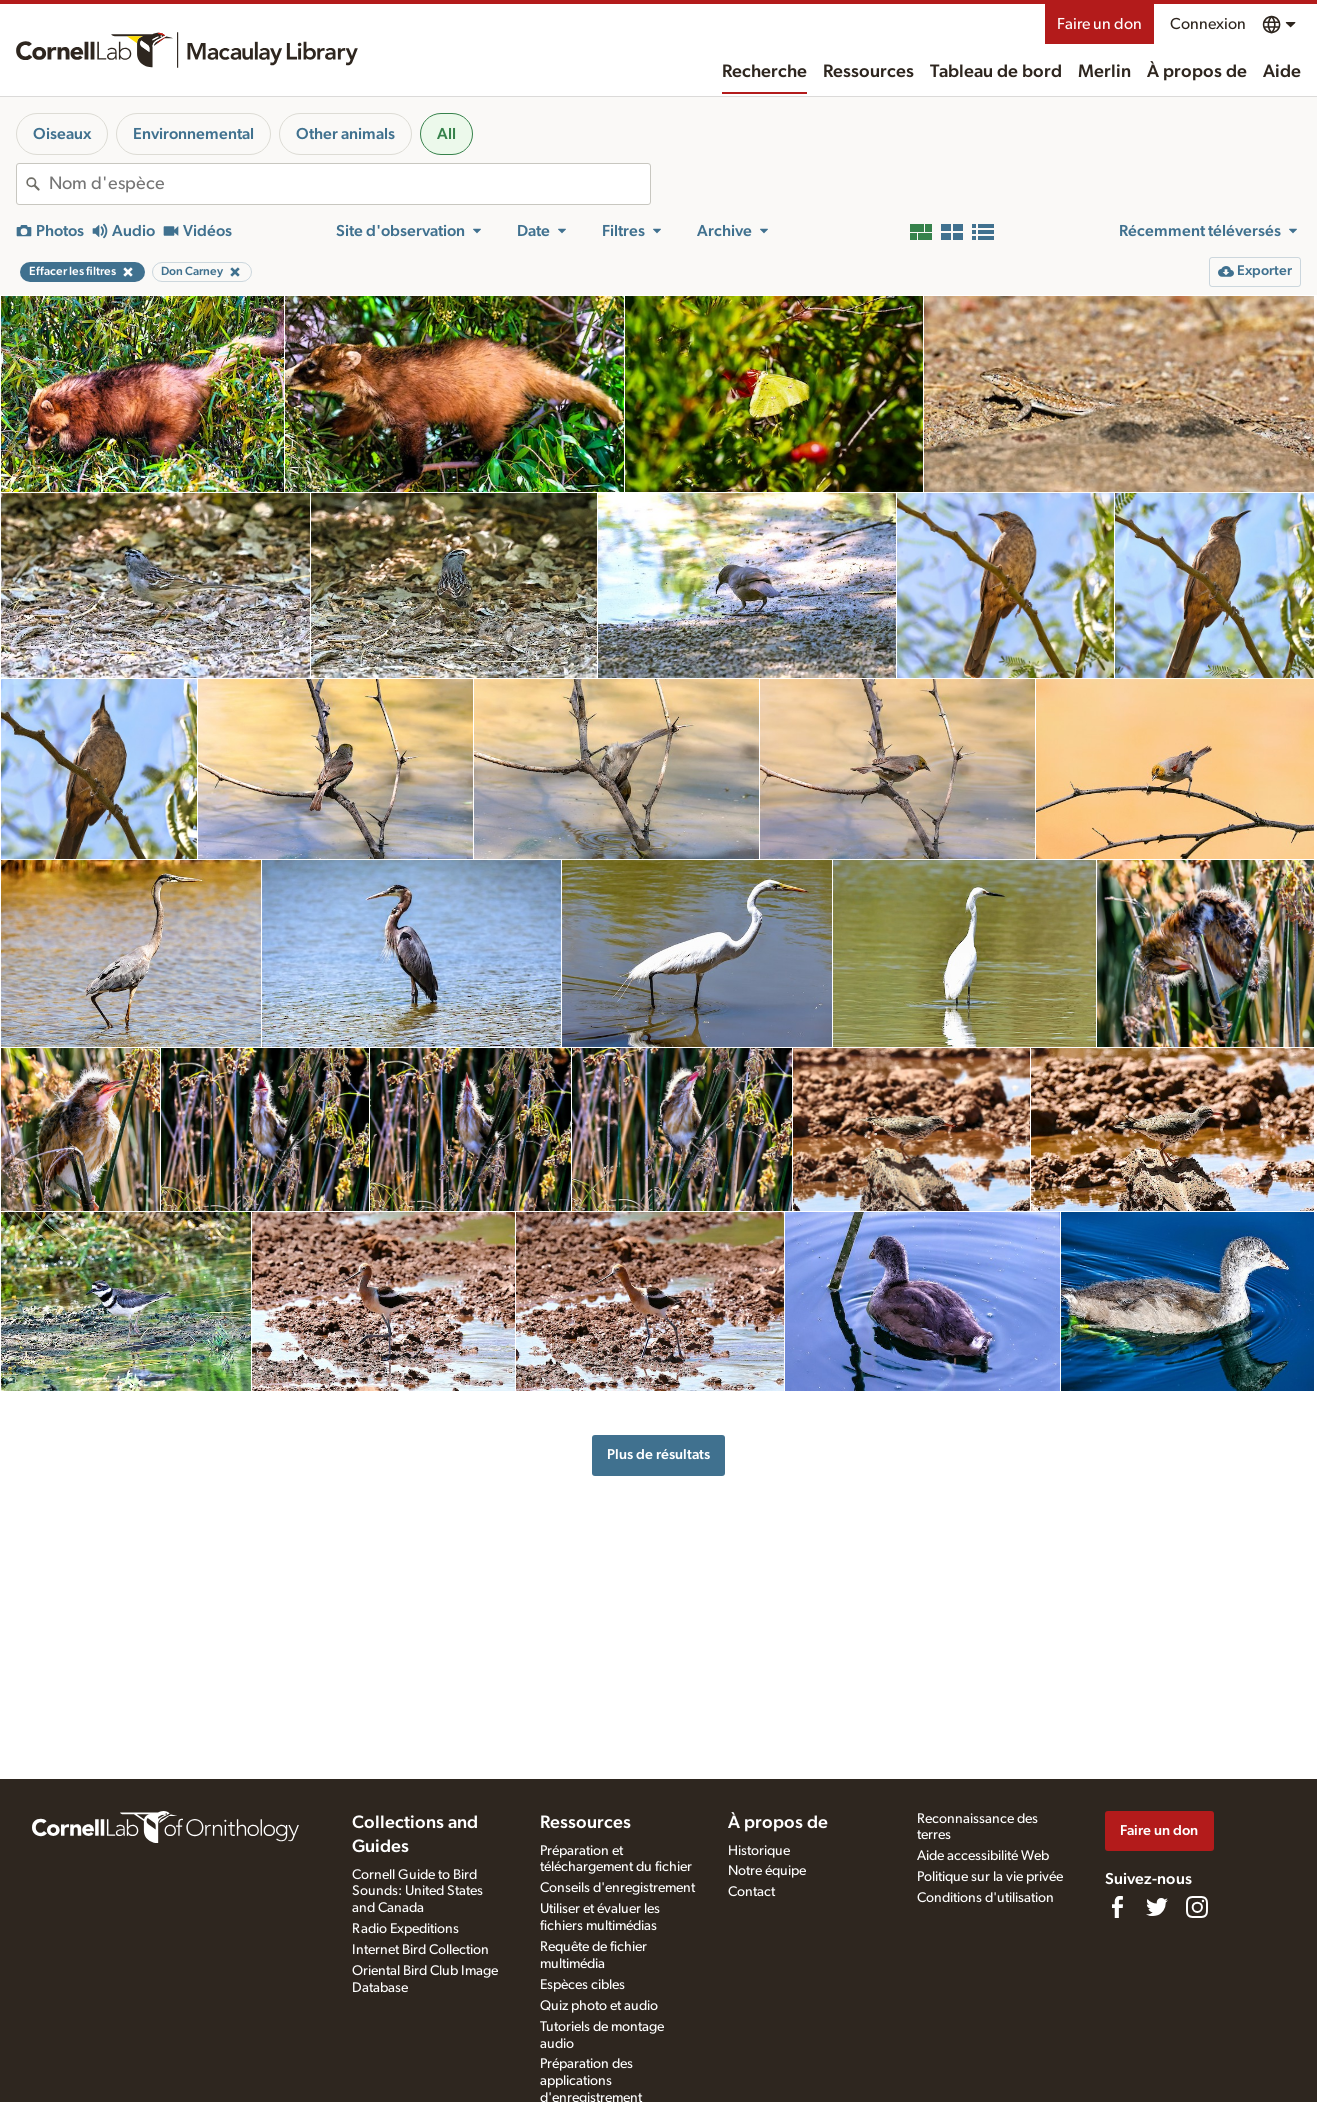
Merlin (1104, 72)
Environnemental (193, 134)
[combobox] (349, 184)
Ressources (868, 72)
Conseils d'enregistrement (617, 1888)
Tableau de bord (996, 72)
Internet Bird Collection (420, 1950)
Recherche (764, 72)
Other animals (345, 134)
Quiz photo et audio (599, 2006)
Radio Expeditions (405, 1929)
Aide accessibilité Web (983, 1856)
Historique (759, 1851)
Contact (751, 1892)
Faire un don (1099, 24)
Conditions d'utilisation (985, 1898)
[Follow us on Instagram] (1197, 1907)
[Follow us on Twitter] (1157, 1907)
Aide (1282, 72)
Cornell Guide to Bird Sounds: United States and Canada (417, 1892)
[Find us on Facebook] (1117, 1907)
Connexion (1208, 24)
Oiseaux (62, 134)
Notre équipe (767, 1871)
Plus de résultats (658, 1454)
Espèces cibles (582, 1985)
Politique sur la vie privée (990, 1877)
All (446, 134)
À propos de (1197, 72)
